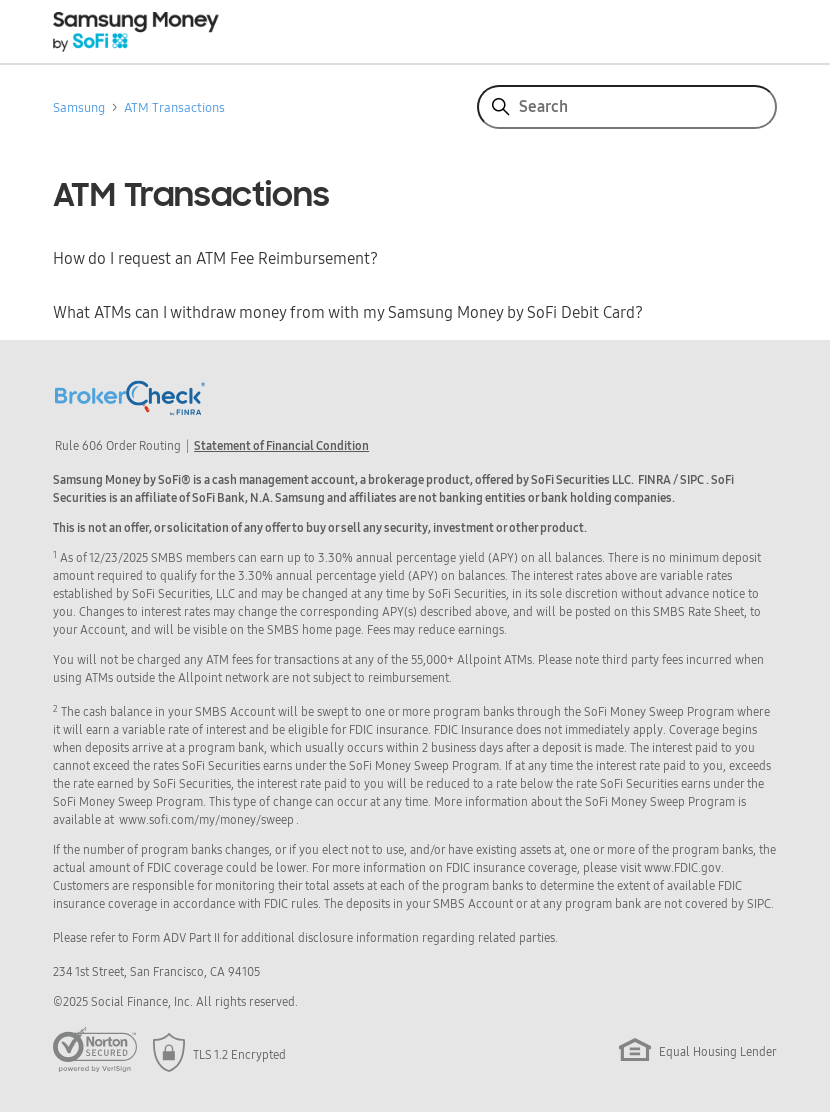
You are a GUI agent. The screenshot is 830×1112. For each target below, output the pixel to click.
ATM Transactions (174, 107)
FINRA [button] (654, 480)
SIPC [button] (692, 480)
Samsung (79, 107)
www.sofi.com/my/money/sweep (206, 820)
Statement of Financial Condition (281, 446)
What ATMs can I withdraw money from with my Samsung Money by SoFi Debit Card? (348, 313)
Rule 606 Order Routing (118, 446)
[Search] (627, 107)
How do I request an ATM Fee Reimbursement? (215, 259)
